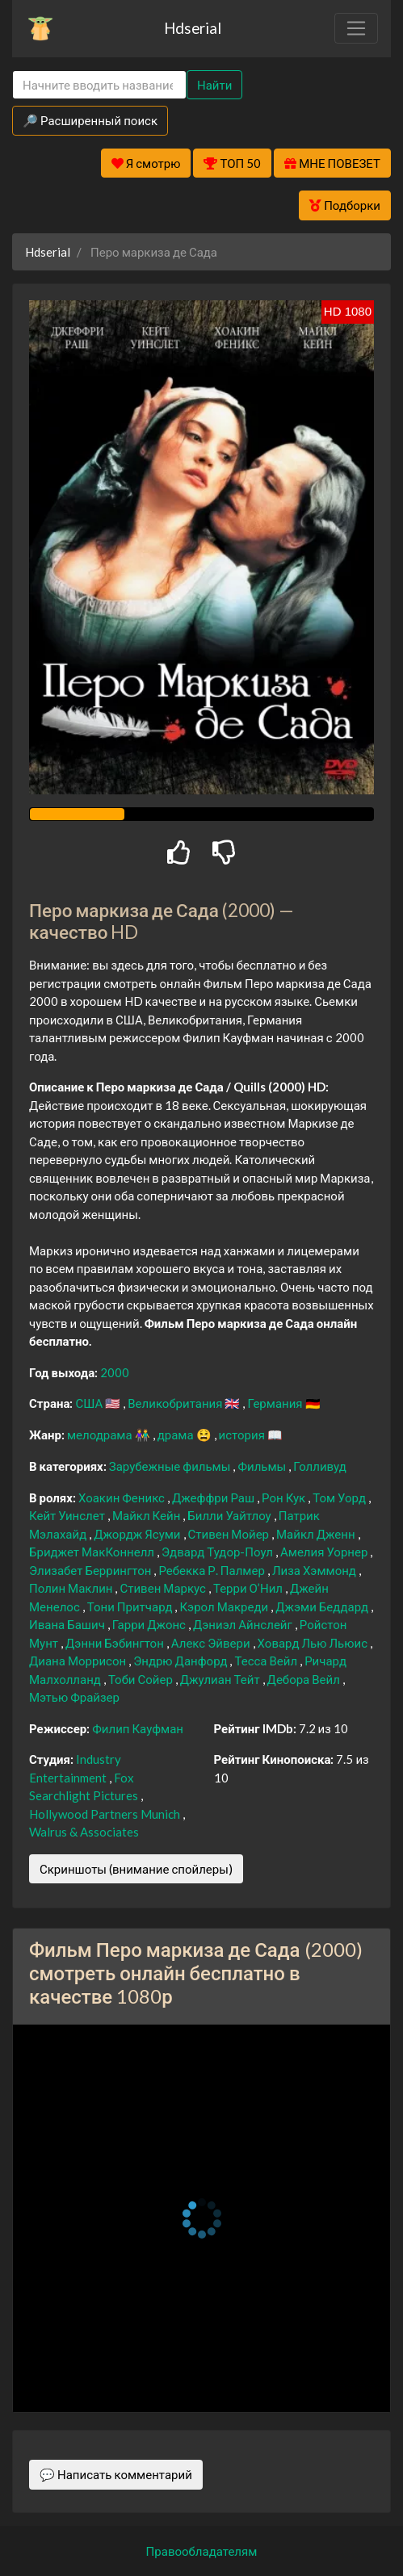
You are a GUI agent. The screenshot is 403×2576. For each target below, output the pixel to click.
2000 (114, 1372)
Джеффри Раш (214, 1497)
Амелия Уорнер (325, 1551)
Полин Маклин (72, 1588)
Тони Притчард (131, 1606)
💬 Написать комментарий (116, 2474)
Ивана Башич (68, 1624)
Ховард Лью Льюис (314, 1643)
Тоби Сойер (141, 1679)
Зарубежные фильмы (171, 1466)
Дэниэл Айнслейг (244, 1624)
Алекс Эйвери (212, 1643)
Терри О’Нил (249, 1588)
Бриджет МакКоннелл (93, 1551)
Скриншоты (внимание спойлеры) (136, 1869)
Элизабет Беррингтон (91, 1570)
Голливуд (319, 1466)
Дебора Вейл (304, 1679)
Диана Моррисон (78, 1660)
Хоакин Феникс (122, 1497)
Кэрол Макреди (225, 1606)
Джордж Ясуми (138, 1534)
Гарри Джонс (150, 1624)
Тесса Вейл (267, 1660)
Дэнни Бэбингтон (115, 1643)
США (90, 1403)
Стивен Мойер (230, 1534)
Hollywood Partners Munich (106, 1814)
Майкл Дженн (317, 1534)
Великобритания (176, 1403)
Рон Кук (285, 1497)
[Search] (99, 85)
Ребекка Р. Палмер (212, 1570)
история (243, 1434)
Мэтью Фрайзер (74, 1697)
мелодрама (101, 1434)
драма (176, 1434)
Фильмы (262, 1466)
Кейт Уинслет (68, 1515)
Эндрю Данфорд (181, 1660)
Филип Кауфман (137, 1728)
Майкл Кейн (147, 1515)
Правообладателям (202, 2551)
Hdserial (192, 28)
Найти (214, 84)
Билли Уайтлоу (230, 1515)
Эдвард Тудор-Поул (218, 1551)
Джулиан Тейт (221, 1679)
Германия (275, 1403)
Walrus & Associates (84, 1831)
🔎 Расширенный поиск (90, 120)
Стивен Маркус (164, 1588)
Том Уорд (340, 1497)
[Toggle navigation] (356, 28)
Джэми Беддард (323, 1606)
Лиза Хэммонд (315, 1570)
